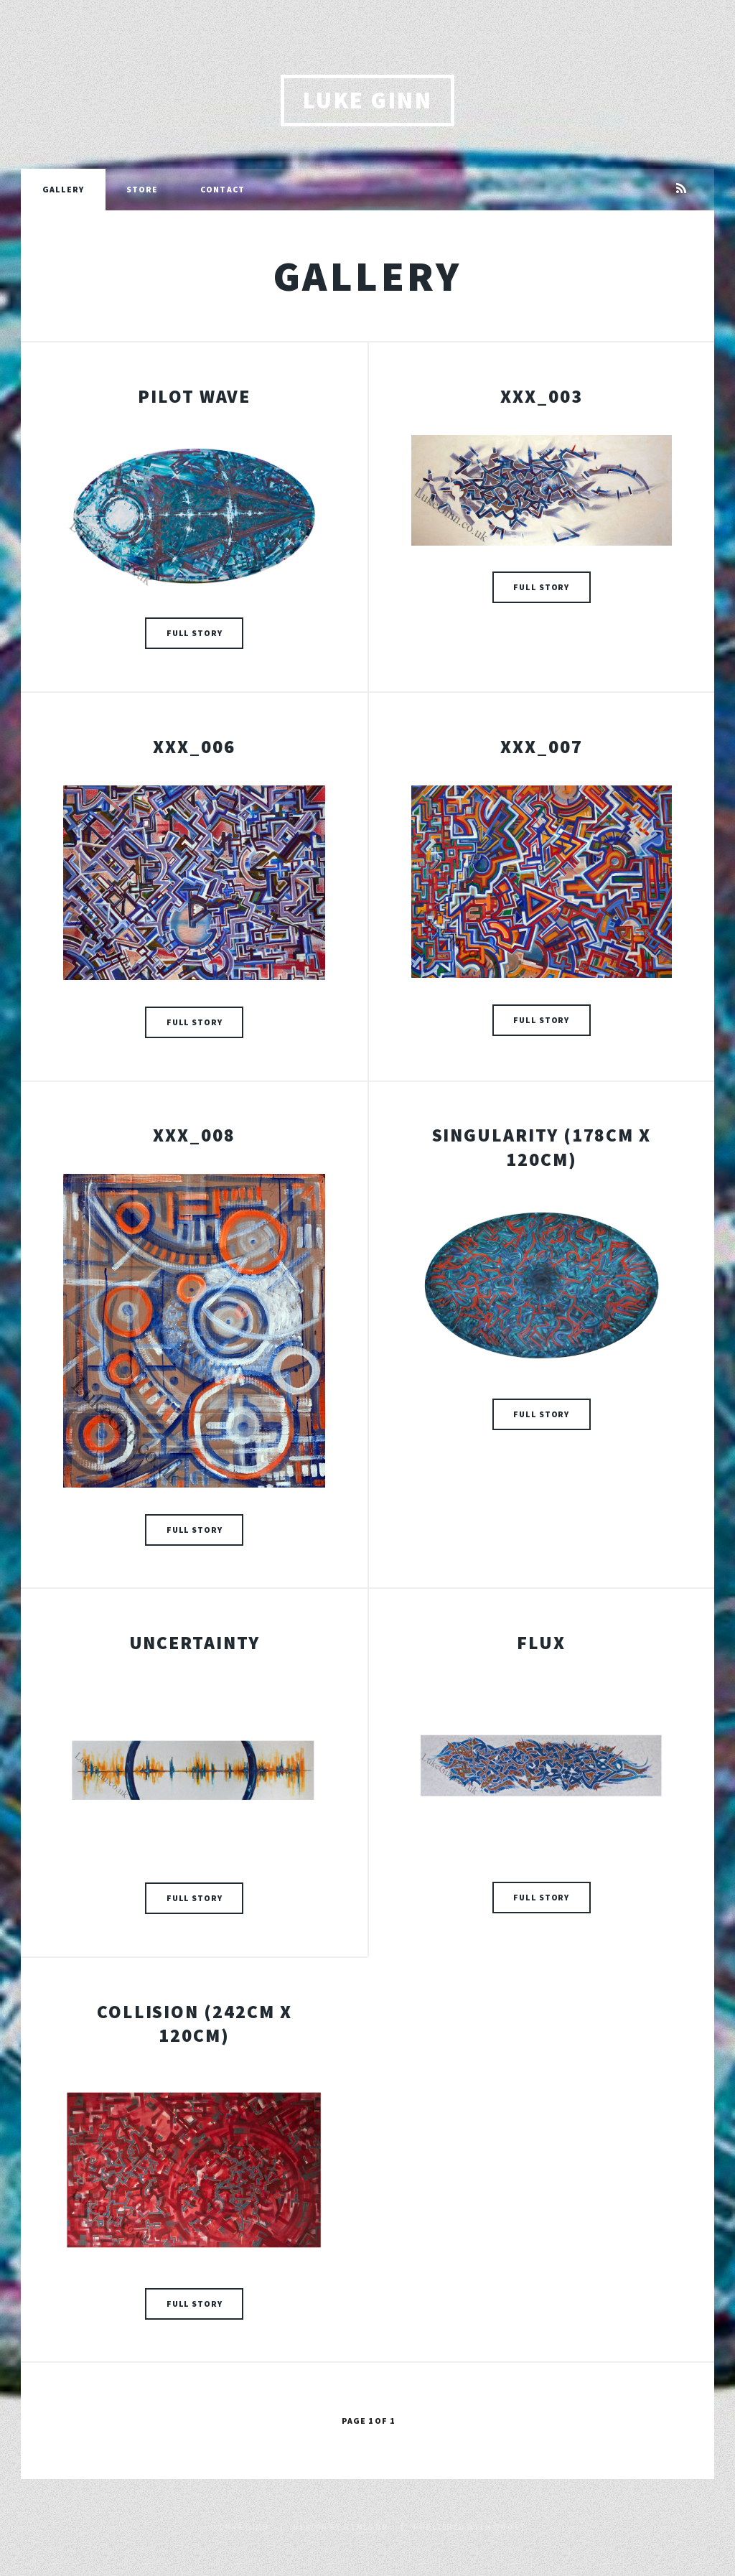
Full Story (195, 632)
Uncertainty (194, 1642)
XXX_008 (194, 1135)
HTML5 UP (365, 2526)
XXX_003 (541, 396)
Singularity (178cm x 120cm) (542, 1147)
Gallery (63, 189)
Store (142, 189)
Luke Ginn (367, 100)
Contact (222, 189)
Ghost (509, 2526)
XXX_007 (541, 746)
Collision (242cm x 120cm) (194, 2023)
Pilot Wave (194, 396)
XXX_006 (194, 746)
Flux (541, 1642)
